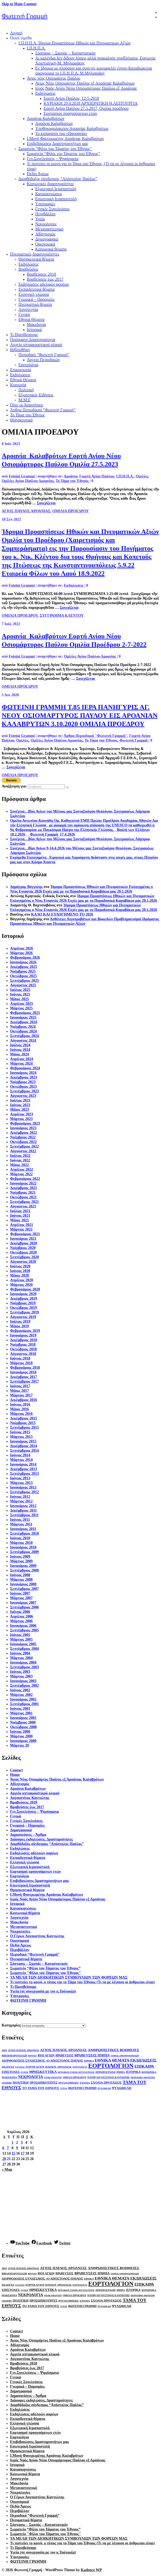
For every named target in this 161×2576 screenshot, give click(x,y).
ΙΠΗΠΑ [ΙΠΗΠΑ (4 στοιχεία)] (121, 2072)
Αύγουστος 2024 (23, 1040)
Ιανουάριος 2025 (23, 1017)
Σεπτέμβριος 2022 (24, 1146)
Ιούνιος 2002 (20, 1690)
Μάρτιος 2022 (21, 1174)
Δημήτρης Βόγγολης (26, 887)
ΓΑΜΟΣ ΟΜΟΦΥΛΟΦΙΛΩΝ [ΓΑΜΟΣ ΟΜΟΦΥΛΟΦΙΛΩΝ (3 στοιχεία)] (125, 2056)
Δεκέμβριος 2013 (23, 1469)
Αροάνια (70, 476)
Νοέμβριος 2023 (23, 1082)
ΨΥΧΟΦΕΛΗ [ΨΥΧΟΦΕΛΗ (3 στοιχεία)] (104, 2088)
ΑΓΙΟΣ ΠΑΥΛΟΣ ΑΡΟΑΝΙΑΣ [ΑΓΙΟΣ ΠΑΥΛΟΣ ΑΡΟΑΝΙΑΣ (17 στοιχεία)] (63, 2050)
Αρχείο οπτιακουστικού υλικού (35, 1793)
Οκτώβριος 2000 (23, 1727)
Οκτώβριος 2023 (23, 1086)
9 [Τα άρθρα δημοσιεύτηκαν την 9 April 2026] (17, 2148)
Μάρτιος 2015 (21, 1437)
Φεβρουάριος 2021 (25, 1234)
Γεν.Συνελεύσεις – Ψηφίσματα (34, 1811)
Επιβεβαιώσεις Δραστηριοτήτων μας (39, 1881)
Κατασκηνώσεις (23, 1908)
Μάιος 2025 (19, 999)
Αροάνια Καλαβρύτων (28, 1788)
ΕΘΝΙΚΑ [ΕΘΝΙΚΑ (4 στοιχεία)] (89, 2061)
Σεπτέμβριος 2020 (24, 1257)
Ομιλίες (142, 476)
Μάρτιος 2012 (21, 1501)
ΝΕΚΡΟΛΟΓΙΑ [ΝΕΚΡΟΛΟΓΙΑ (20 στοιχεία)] (30, 2077)
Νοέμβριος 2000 (23, 1722)
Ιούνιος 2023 (20, 1105)
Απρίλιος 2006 (21, 1616)
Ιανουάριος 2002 (23, 1699)
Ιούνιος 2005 (20, 1635)
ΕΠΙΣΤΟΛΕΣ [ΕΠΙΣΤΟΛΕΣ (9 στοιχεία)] (11, 2072)
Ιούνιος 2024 (20, 1050)
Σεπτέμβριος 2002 (24, 1685)
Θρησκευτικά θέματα (27, 1890)
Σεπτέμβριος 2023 (24, 1091)
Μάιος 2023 (19, 1109)
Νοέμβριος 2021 (23, 1192)
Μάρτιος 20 (19, 1745)
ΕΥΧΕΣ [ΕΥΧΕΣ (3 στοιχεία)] (25, 2072)
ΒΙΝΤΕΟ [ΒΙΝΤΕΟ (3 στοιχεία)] (32, 2056)
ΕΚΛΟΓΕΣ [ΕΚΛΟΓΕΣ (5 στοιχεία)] (8, 2066)
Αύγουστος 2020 (23, 1262)
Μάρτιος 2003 (21, 1676)
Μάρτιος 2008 (21, 1579)
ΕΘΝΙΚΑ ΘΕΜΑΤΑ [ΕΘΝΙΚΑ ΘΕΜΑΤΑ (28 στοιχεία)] (112, 2060)
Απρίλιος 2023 (21, 1114)
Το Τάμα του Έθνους (72, 481)
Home (15, 1775)
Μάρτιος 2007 (21, 1598)
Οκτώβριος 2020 (23, 1252)
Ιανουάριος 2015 (23, 1441)
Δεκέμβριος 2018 (23, 1340)
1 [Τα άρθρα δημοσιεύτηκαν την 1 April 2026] (12, 2142)
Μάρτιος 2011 (21, 1524)
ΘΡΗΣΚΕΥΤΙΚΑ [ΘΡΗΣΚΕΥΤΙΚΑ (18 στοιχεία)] (43, 2072)
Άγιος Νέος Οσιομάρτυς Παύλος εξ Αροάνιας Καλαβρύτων (57, 1779)
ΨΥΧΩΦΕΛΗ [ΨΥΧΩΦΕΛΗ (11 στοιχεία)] (121, 2088)
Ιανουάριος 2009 (23, 1566)
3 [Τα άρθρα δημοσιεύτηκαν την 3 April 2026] (22, 2142)
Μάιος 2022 (19, 1165)
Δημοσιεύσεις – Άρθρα (28, 1835)
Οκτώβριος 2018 (23, 1349)
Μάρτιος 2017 (21, 1395)
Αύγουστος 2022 (23, 1151)
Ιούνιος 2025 (20, 994)
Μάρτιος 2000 (21, 1736)
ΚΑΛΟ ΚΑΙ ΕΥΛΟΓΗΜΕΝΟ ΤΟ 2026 (62, 914)
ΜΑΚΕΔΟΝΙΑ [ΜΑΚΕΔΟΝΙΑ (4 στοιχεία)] (9, 2077)
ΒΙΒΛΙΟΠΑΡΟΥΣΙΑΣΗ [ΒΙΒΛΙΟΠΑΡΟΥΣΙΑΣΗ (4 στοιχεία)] (14, 2055)
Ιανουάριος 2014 (23, 1464)
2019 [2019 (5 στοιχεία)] (4, 2050)
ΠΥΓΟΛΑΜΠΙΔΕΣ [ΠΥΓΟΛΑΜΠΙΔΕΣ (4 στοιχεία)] (68, 2083)
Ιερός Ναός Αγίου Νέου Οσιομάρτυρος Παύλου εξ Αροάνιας (57, 1899)
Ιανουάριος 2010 (23, 1547)
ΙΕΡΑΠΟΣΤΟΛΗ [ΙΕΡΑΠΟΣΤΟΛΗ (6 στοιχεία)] (105, 2072)
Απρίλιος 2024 (21, 1059)
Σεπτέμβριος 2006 (24, 1607)
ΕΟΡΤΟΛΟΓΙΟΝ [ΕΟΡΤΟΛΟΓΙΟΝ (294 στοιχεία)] (111, 2065)
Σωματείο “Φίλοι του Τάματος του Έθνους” (45, 1968)
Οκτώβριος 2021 (23, 1197)
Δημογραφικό (21, 1830)
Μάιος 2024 (19, 1054)
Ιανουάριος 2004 (23, 1662)
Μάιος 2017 (19, 1391)
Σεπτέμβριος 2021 (24, 1202)
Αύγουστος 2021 (23, 1206)
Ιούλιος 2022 (20, 1156)
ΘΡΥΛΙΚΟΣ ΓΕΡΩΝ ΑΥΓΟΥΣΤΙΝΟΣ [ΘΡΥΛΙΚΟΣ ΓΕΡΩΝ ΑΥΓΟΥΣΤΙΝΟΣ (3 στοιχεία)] (76, 2072)
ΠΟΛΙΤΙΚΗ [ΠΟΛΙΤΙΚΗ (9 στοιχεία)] (21, 2082)
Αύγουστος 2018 (23, 1354)
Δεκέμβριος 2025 (23, 967)
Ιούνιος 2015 (20, 1432)
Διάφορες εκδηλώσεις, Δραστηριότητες (41, 1839)
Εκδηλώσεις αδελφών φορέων (34, 1853)
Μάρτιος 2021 (21, 1229)
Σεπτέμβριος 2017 (24, 1381)
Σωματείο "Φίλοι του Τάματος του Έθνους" (45, 1973)
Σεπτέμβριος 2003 (24, 1667)
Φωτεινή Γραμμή (25, 16)
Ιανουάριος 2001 (23, 1718)
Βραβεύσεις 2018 (23, 1802)
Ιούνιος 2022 (20, 1160)
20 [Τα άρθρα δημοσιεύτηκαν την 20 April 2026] (4, 2159)
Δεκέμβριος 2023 (23, 1077)
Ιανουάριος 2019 (23, 1335)
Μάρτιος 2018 (21, 1363)
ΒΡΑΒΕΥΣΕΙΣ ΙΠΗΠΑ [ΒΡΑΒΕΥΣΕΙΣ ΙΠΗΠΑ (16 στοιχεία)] (92, 2055)
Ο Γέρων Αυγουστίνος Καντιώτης (37, 1936)
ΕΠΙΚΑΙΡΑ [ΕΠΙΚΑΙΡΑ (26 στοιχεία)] (144, 2066)
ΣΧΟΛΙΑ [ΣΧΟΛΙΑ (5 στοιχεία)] (85, 2082)
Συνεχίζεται (46, 503)
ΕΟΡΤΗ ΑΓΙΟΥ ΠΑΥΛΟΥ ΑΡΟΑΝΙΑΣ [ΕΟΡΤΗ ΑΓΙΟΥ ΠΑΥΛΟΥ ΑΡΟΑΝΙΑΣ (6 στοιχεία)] (49, 2066)
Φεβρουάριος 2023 (25, 1123)
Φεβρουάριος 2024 (25, 1068)
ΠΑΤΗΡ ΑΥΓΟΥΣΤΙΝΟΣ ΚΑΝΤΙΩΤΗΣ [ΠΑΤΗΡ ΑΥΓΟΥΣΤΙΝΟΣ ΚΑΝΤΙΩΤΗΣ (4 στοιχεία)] (108, 2077)
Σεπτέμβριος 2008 (24, 1570)
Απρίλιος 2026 (21, 948)
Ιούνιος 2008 (20, 1575)
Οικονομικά (19, 1940)
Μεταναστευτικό (23, 1927)
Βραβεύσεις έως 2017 (27, 1807)
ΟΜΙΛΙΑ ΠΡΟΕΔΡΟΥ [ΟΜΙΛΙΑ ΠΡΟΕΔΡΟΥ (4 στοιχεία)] (74, 2077)
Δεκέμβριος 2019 (23, 1298)
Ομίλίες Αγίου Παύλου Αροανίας (28, 481)
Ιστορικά (17, 1904)
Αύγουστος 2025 (23, 985)
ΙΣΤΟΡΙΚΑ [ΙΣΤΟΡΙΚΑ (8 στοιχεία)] (133, 2072)
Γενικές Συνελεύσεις (26, 1821)
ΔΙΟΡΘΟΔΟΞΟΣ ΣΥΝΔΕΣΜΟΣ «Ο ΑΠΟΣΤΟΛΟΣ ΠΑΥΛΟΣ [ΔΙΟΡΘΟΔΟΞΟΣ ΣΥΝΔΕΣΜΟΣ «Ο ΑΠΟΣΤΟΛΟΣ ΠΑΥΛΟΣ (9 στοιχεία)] (42, 2060)
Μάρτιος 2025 (21, 1008)
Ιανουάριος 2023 (23, 1128)
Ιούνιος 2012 (20, 1496)
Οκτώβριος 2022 (23, 1142)
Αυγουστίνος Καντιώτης (29, 1798)
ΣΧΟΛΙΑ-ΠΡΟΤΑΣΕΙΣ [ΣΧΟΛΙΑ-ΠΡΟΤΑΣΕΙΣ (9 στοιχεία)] (106, 2082)
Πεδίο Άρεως (20, 1945)
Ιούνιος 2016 (20, 1404)
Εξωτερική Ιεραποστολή (30, 1867)
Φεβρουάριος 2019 (25, 1331)
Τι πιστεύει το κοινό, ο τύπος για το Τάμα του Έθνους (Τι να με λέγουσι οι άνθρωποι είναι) (82, 1982)
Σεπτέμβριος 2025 (24, 980)
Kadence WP (91, 2570)
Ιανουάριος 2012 (23, 1506)
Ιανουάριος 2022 (23, 1183)
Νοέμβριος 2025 (23, 971)
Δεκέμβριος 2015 (23, 1418)
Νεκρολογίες (20, 1931)
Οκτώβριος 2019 (23, 1308)
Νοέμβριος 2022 (23, 1137)
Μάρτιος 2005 (21, 1639)
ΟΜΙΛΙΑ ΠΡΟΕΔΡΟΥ (70, 511)
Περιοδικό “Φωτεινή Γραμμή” (35, 1954)
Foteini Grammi (22, 476)
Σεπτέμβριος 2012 (24, 1492)
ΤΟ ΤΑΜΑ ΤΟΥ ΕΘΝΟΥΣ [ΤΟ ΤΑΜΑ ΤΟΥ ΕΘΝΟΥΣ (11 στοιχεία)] (40, 2088)
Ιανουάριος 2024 (23, 1073)
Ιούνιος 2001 (20, 1708)
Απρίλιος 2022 (21, 1169)
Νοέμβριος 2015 (23, 1423)
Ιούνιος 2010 (20, 1538)
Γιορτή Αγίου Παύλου (96, 476)
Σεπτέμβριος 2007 (24, 1589)
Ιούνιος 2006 (20, 1612)
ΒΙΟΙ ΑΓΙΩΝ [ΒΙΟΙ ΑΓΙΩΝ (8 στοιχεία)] (46, 2055)
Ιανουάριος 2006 (23, 1626)
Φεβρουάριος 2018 (25, 1367)
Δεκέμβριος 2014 (23, 1446)
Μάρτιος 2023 (21, 1119)
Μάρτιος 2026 (21, 953)
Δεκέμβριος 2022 (23, 1133)
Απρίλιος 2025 (21, 1003)
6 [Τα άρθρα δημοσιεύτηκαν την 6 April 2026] (3, 2148)
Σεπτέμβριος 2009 (24, 1552)
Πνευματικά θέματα (26, 1959)
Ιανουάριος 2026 (23, 962)
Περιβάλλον (19, 1950)
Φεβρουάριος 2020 (25, 1289)
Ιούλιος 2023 (20, 1100)
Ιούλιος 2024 (20, 1045)
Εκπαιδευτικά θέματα (27, 1858)
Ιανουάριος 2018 (23, 1372)
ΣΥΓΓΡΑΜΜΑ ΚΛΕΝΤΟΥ (62, 615)
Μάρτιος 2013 (21, 1483)
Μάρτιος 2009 (21, 1561)
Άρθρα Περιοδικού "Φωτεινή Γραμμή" (95, 736)
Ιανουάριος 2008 (23, 1584)
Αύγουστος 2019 (23, 1317)
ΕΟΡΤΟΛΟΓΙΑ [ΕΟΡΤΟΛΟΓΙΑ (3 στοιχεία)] (80, 2067)
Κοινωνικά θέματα (25, 1913)
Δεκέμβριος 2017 (23, 1377)
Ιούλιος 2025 (20, 990)
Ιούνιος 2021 (20, 1215)
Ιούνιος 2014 (20, 1455)
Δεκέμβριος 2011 (23, 1510)
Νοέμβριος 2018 (23, 1344)
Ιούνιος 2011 (20, 1520)
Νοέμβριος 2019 (23, 1303)
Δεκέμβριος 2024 (23, 1022)
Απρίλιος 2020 (21, 1280)
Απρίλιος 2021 (21, 1225)
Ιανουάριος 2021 (23, 1238)
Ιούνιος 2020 (20, 1271)
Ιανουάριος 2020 (23, 1294)
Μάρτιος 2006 (21, 1621)
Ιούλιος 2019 (20, 1321)
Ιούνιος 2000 (20, 1731)
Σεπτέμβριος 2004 (24, 1649)
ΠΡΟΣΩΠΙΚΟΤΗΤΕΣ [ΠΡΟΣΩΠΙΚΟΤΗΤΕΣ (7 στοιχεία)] (43, 2082)
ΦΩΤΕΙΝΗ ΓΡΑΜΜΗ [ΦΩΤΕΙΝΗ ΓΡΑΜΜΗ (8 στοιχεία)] (82, 2088)
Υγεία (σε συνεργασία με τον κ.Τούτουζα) (43, 1991)
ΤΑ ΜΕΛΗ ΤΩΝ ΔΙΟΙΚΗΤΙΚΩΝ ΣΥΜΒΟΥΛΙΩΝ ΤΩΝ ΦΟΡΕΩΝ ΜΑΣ (68, 1977)
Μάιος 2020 (19, 1275)
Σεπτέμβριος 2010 (24, 1533)
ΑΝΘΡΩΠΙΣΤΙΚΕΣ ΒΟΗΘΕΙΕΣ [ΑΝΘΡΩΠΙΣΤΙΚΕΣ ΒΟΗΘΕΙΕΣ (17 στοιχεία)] (113, 2050)
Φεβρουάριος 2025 (25, 1013)
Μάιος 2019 (19, 1326)
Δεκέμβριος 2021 (23, 1188)
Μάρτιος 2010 (21, 1543)
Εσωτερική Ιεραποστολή (30, 1885)
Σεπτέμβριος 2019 (24, 1312)
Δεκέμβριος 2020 (23, 1243)
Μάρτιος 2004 (21, 1658)
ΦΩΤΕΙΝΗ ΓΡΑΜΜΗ (28, 2000)
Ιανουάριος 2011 (23, 1529)
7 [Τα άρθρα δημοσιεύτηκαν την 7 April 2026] (8, 2148)
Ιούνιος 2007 (20, 1593)
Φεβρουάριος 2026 (25, 957)
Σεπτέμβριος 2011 (24, 1515)
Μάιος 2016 (19, 1409)
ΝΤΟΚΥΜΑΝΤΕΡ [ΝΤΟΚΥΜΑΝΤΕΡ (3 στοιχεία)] (53, 2077)
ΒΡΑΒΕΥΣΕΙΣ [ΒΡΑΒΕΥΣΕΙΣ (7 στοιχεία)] (65, 2055)
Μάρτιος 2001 (21, 1713)
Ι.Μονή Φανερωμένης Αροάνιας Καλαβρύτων (46, 1894)
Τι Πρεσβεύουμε (23, 1987)
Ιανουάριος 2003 (23, 1681)
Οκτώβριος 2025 (23, 976)
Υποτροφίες (19, 1996)
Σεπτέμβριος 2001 (24, 1704)
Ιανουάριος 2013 (23, 1487)
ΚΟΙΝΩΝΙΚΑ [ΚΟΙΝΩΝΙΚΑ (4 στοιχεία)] (149, 2072)
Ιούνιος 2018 (20, 1358)
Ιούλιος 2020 (20, 1266)
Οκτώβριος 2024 (23, 1031)
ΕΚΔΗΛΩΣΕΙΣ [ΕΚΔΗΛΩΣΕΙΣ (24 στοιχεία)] (143, 2060)
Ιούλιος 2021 (20, 1211)
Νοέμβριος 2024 (23, 1027)
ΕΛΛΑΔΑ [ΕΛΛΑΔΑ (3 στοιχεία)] (20, 2067)
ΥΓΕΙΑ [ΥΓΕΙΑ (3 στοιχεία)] (63, 2088)
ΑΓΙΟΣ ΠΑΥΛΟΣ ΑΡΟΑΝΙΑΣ (26, 511)
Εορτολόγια (19, 1876)
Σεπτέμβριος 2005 (24, 1630)
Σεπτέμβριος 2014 (24, 1450)
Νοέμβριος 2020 (23, 1248)
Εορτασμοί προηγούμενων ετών (35, 1871)
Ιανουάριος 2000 (23, 1741)
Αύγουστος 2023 (23, 1096)
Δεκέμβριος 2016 (23, 1400)
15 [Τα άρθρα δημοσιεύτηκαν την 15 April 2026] (13, 2153)
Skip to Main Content (19, 4)
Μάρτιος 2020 (21, 1285)
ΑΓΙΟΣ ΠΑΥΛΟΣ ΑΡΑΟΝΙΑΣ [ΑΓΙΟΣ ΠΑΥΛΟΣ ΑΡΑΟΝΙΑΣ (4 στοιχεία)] (23, 2050)
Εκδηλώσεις (74, 585)
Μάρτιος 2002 (21, 1695)
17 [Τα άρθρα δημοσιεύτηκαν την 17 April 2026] (23, 2153)
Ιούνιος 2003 (20, 1672)
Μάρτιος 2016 (21, 1414)
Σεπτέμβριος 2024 (24, 1036)
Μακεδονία (19, 1922)
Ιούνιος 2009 (20, 1556)
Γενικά (15, 1816)
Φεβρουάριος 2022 (25, 1179)
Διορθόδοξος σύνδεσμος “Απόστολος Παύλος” (47, 1844)
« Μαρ (7, 2169)
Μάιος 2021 (19, 1220)
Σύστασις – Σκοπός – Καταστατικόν (39, 1964)
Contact (16, 1770)
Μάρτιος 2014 (21, 1460)
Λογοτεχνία (19, 1917)
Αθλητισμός (19, 1784)
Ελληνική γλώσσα (24, 1862)
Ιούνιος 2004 (20, 1653)
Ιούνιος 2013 (20, 1478)
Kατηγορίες (11, 2025)
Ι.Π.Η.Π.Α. (125, 476)
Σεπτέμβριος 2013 (24, 1473)
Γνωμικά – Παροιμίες (27, 1825)
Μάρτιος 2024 (21, 1063)
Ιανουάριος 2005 (23, 1644)
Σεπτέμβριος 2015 (24, 1427)
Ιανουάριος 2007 (23, 1602)
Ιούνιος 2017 (20, 1386)
